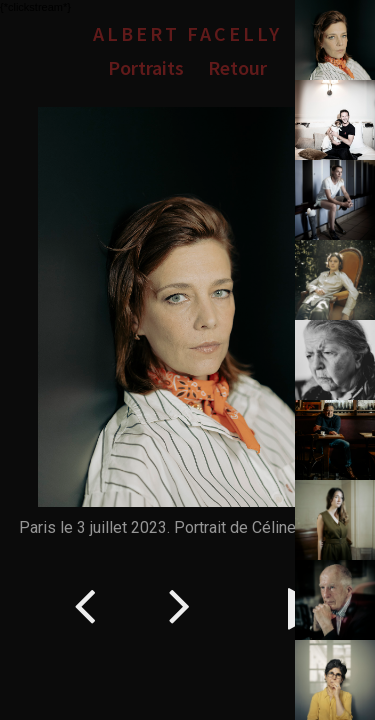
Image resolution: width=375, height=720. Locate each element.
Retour (237, 67)
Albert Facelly (187, 33)
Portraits (146, 67)
